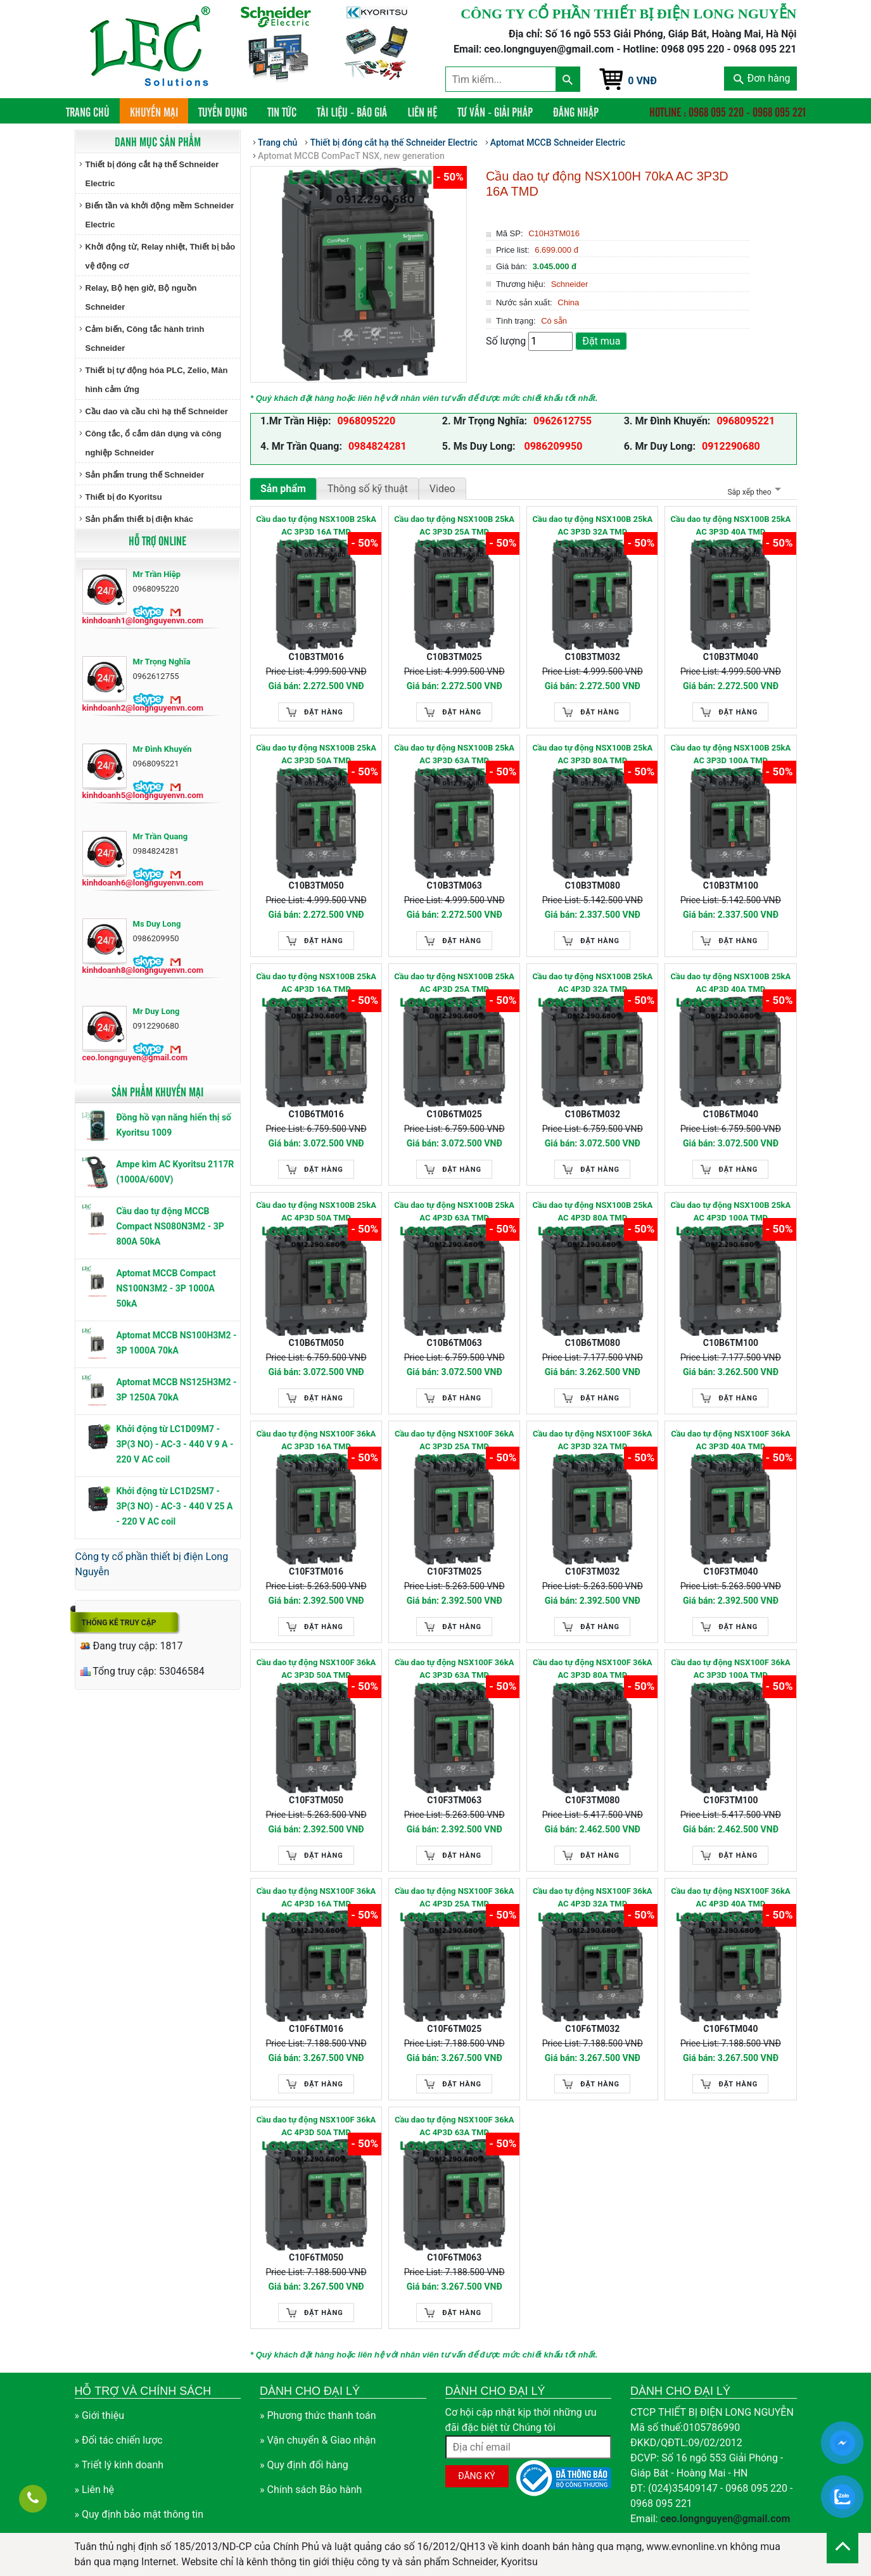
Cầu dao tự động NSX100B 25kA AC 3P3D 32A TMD (592, 525)
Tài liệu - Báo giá (352, 111)
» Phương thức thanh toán (318, 2415)
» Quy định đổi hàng (304, 2465)
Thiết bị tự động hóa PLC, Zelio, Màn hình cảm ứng (157, 379)
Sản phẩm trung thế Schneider (145, 474)
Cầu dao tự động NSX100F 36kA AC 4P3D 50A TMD (316, 2126)
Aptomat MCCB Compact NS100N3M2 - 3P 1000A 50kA (166, 1288)
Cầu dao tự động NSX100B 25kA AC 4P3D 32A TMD (592, 983)
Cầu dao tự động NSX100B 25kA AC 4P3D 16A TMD (316, 983)
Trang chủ (93, 111)
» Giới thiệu (100, 2415)
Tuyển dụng (222, 111)
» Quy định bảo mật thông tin (139, 2514)
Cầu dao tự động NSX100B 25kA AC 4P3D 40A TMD (731, 983)
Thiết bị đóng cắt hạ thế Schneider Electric (152, 174)
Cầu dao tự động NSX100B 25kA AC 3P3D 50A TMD (316, 754)
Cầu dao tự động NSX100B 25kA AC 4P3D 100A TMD (731, 1211)
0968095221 (745, 421)
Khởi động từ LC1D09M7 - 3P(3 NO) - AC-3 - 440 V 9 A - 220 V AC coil (175, 1444)
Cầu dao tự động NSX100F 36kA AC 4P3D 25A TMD (454, 1897)
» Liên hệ (95, 2490)
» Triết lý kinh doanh (119, 2465)
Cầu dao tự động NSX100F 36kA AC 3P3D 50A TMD (316, 1669)
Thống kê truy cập (119, 1622)
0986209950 (552, 446)
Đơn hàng (762, 78)
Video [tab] (442, 489)
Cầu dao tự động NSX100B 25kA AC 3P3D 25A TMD (454, 525)
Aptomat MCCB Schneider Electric (557, 142)
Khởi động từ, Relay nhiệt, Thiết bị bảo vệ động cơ (161, 256)
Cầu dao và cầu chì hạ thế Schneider (157, 411)
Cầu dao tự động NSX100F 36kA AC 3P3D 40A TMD (731, 1440)
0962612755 (562, 421)
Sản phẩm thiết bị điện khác (139, 519)
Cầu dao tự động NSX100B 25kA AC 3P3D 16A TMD (316, 525)
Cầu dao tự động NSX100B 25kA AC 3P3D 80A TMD (592, 754)
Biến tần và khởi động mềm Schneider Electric (160, 215)
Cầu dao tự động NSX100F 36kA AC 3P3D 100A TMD (731, 1669)
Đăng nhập (576, 111)
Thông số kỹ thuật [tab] (367, 489)
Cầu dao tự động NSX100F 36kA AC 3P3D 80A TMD (592, 1669)
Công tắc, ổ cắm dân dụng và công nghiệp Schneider (154, 443)
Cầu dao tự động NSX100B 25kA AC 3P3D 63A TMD (454, 754)
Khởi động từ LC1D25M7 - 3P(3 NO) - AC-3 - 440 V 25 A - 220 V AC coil (175, 1506)
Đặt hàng (323, 712)
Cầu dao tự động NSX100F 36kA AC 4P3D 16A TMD (316, 1897)
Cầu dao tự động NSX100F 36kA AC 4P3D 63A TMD (454, 2126)
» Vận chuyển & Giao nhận (318, 2440)
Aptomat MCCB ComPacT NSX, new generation (351, 156)
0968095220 (366, 421)
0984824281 (377, 446)
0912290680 (731, 446)
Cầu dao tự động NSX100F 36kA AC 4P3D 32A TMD (592, 1897)
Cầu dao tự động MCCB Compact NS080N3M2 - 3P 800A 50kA (170, 1226)
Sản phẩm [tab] (283, 489)
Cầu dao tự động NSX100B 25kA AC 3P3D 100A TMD (731, 754)
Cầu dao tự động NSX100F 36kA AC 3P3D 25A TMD (454, 1440)
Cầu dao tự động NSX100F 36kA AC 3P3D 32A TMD (592, 1440)
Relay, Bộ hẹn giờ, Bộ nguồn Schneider (141, 297)
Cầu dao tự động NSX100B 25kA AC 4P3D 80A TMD (592, 1211)
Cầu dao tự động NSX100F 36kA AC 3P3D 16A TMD (316, 1440)
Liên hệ (422, 111)
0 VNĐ (642, 81)
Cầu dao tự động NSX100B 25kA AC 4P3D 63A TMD (454, 1211)
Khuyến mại (154, 111)
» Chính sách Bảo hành (311, 2490)
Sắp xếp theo (752, 492)
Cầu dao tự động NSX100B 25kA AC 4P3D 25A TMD (454, 983)
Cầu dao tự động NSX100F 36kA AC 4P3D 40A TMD (731, 1897)
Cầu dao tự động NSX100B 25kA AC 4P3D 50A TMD (316, 1211)
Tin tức (281, 111)
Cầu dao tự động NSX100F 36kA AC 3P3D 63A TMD (454, 1669)
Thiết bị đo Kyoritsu (124, 497)
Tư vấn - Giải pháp (495, 111)
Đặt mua (601, 341)
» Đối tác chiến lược (119, 2440)
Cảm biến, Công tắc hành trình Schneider (145, 338)
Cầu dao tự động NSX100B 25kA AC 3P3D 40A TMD (731, 525)
